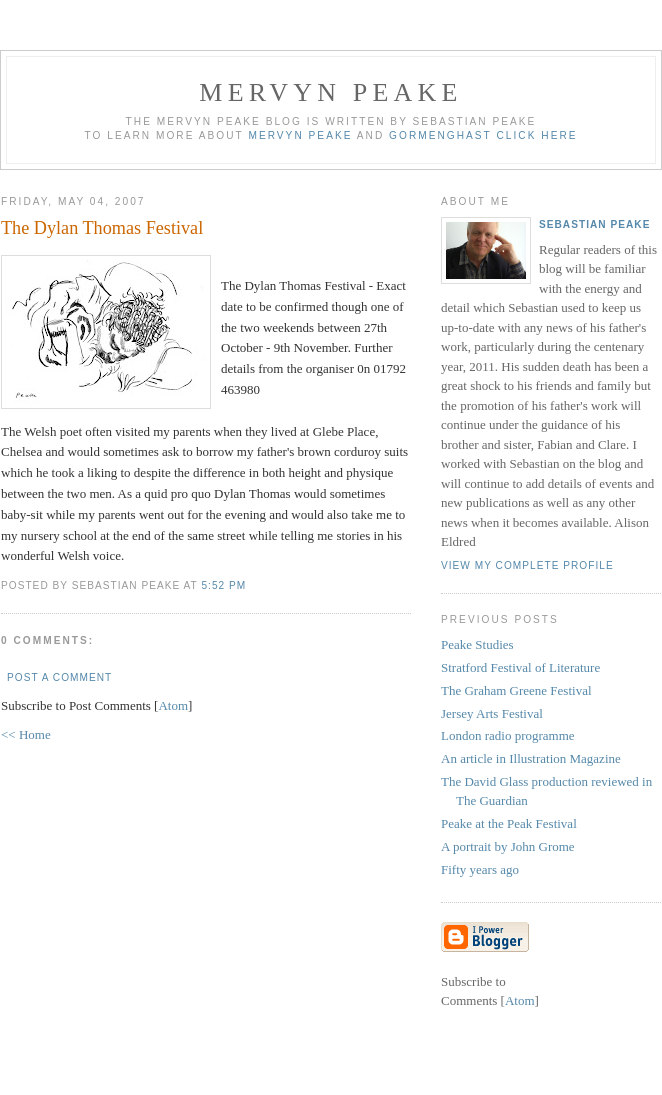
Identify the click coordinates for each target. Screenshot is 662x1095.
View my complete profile (527, 565)
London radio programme (508, 735)
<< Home (26, 734)
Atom (173, 705)
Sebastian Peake (594, 224)
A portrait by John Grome (508, 846)
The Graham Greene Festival (516, 690)
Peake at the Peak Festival (509, 823)
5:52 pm (223, 585)
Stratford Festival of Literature (520, 667)
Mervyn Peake (330, 92)
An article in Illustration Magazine (531, 758)
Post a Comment (59, 677)
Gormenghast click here (483, 135)
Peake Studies (477, 644)
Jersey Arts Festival (492, 713)
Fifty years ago (480, 869)
